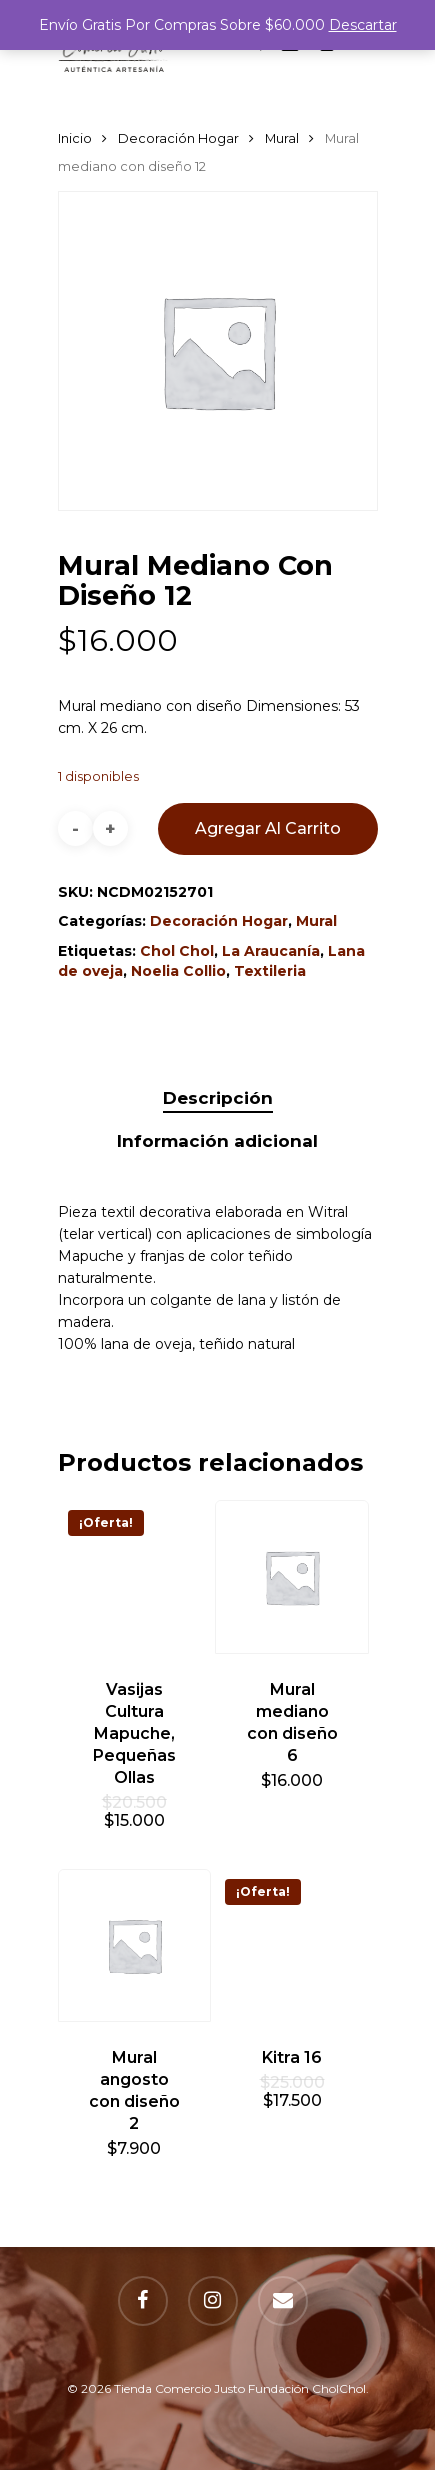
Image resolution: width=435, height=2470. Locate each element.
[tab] (218, 1098)
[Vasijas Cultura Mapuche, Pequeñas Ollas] (135, 1577)
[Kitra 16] (292, 1946)
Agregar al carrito (268, 828)
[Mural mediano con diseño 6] (292, 1577)
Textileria (270, 971)
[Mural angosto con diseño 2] (135, 1946)
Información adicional (217, 1141)
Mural (282, 138)
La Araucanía (271, 951)
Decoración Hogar (178, 138)
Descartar (363, 25)
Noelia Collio (178, 971)
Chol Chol (177, 951)
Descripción (218, 1098)
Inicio (75, 138)
